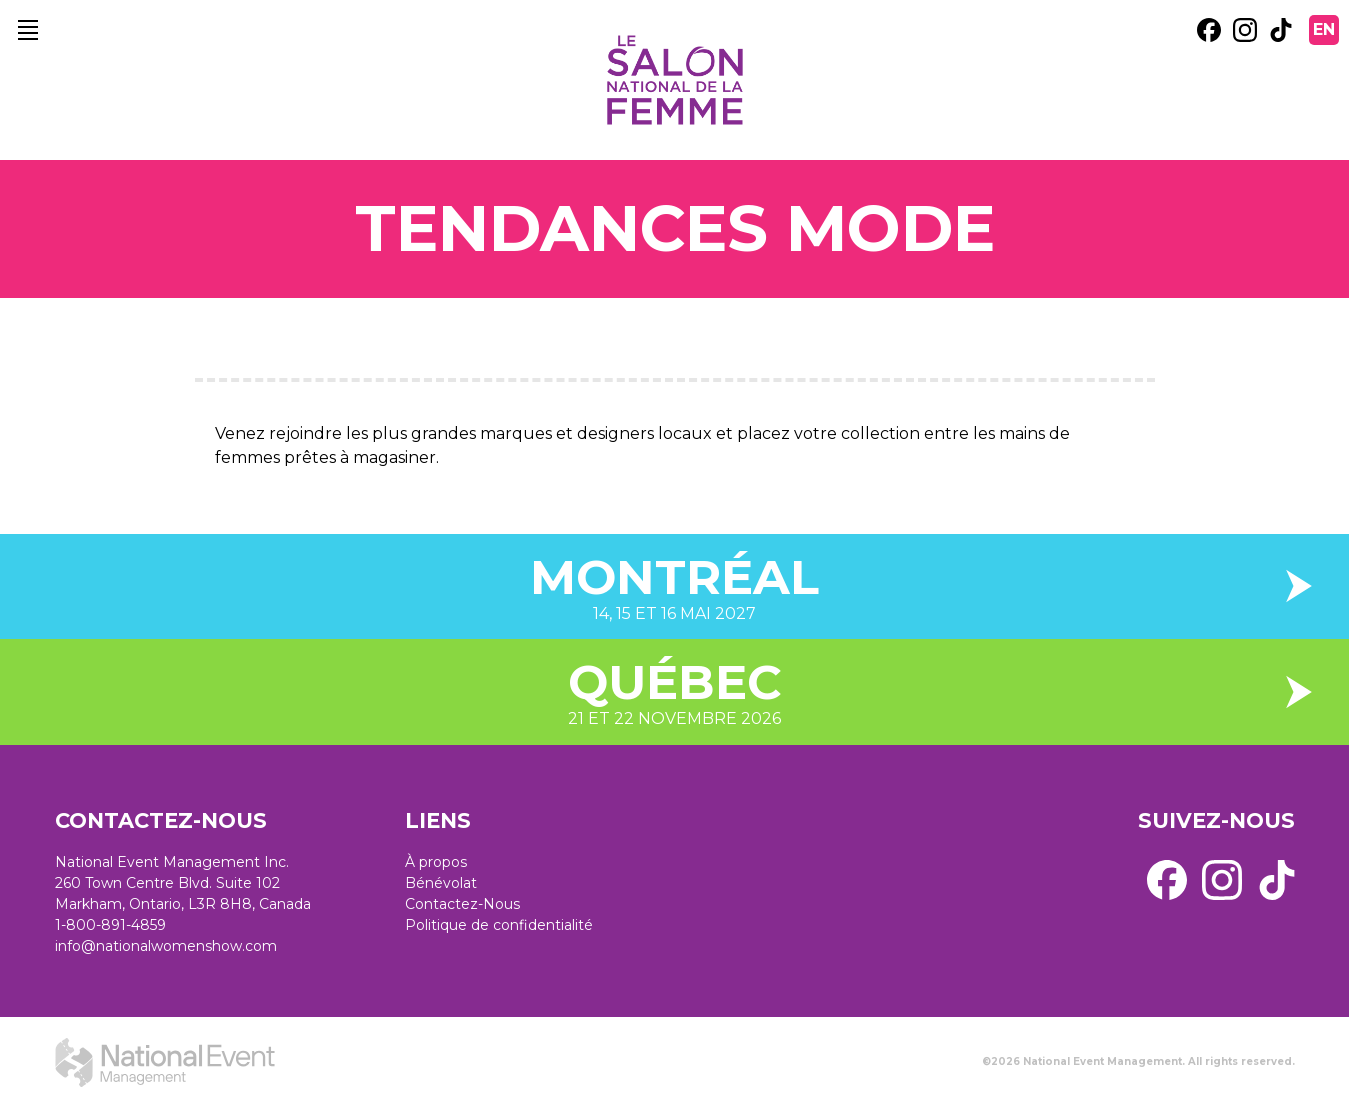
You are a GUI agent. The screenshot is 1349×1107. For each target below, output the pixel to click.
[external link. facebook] (1209, 30)
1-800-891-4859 (110, 925)
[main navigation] (28, 30)
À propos (436, 862)
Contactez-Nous (462, 904)
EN (1324, 29)
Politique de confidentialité (499, 925)
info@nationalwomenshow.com (166, 946)
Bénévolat (441, 883)
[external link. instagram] (1245, 30)
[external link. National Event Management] (165, 1062)
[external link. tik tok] (1281, 30)
